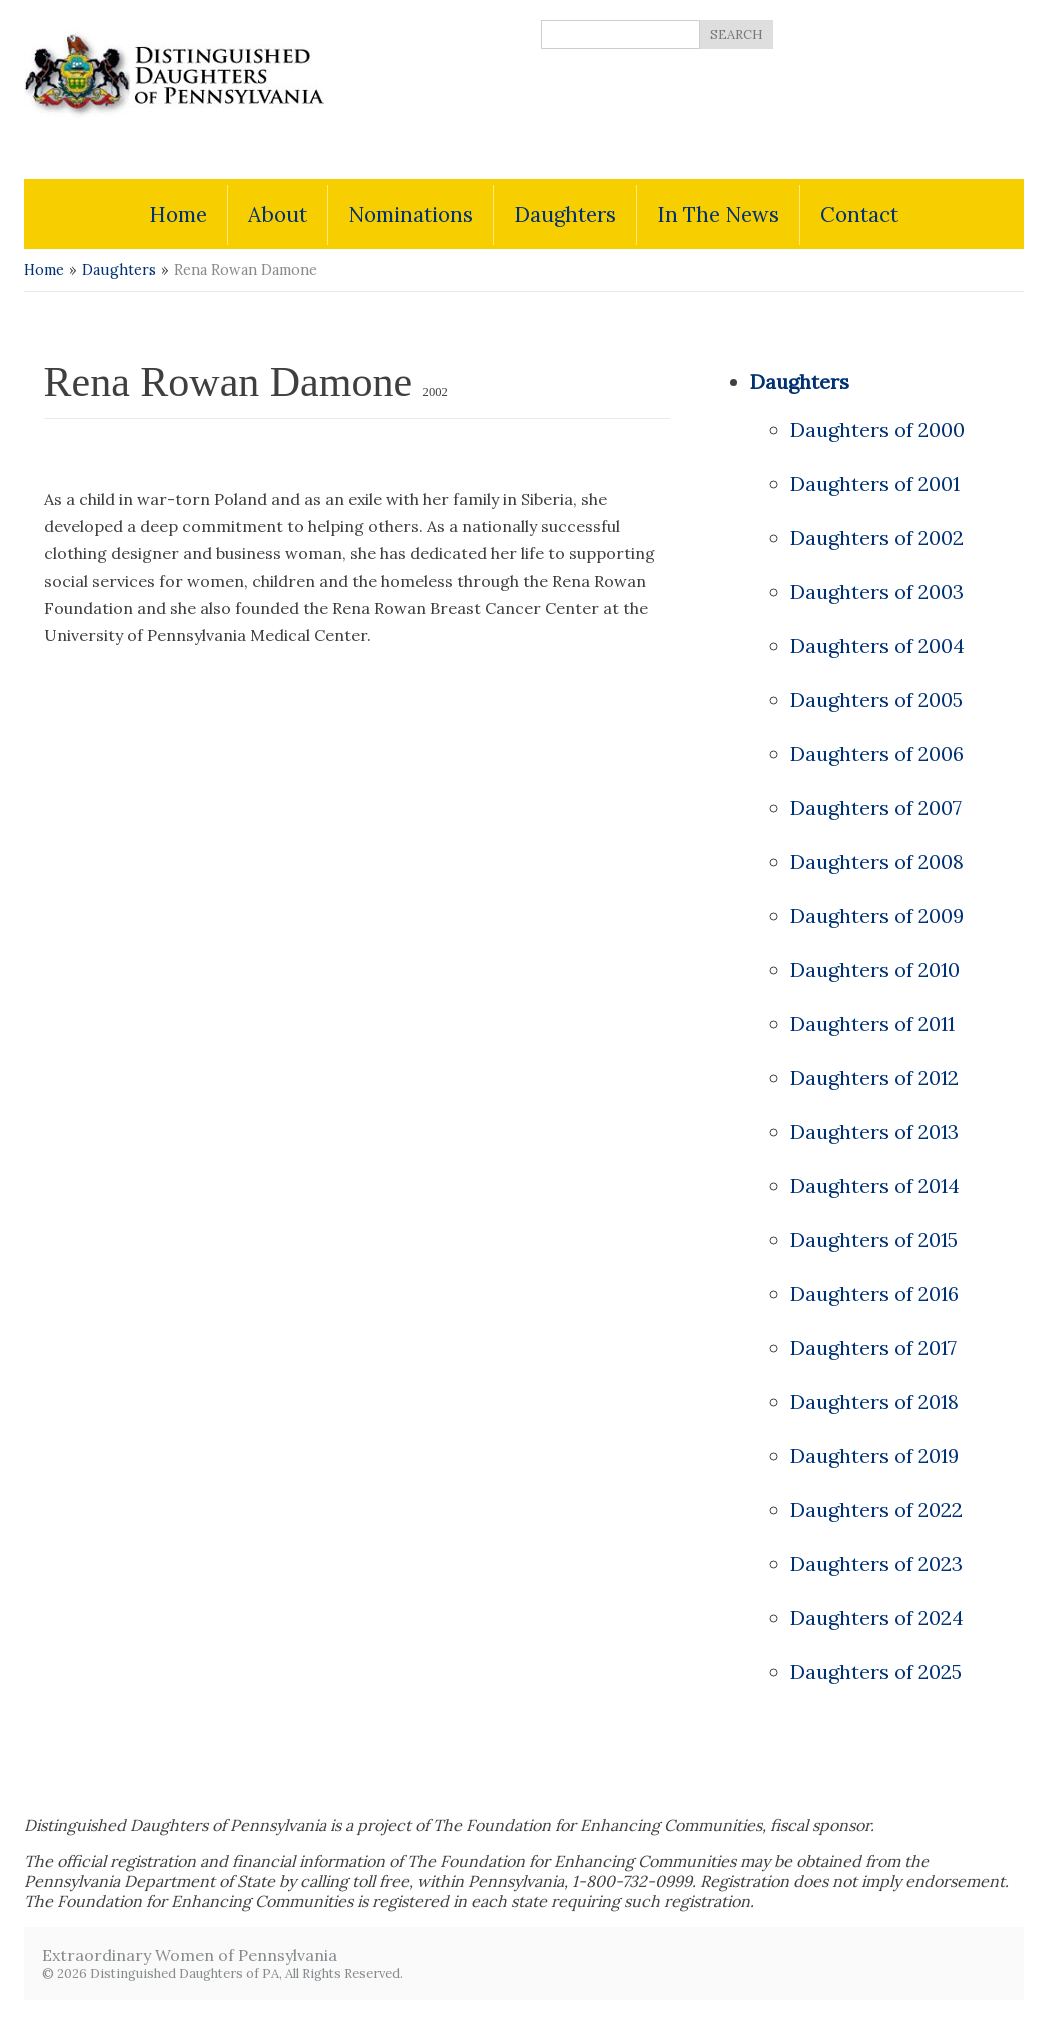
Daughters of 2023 (876, 1563)
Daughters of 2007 (876, 807)
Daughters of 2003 (877, 591)
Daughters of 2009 (877, 915)
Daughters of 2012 (874, 1077)
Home (44, 270)
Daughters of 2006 (877, 753)
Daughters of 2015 (874, 1239)
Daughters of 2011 (872, 1023)
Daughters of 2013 (874, 1131)
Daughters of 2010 (875, 969)
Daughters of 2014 (875, 1185)
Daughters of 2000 (877, 429)
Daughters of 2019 (874, 1455)
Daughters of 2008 (877, 861)
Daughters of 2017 (873, 1347)
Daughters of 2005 (876, 699)
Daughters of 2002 (877, 537)
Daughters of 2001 (875, 483)
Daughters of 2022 (876, 1509)
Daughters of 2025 (876, 1671)
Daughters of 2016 (874, 1293)
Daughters (119, 270)
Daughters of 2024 (877, 1617)
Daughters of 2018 (874, 1401)
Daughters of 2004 (877, 645)
